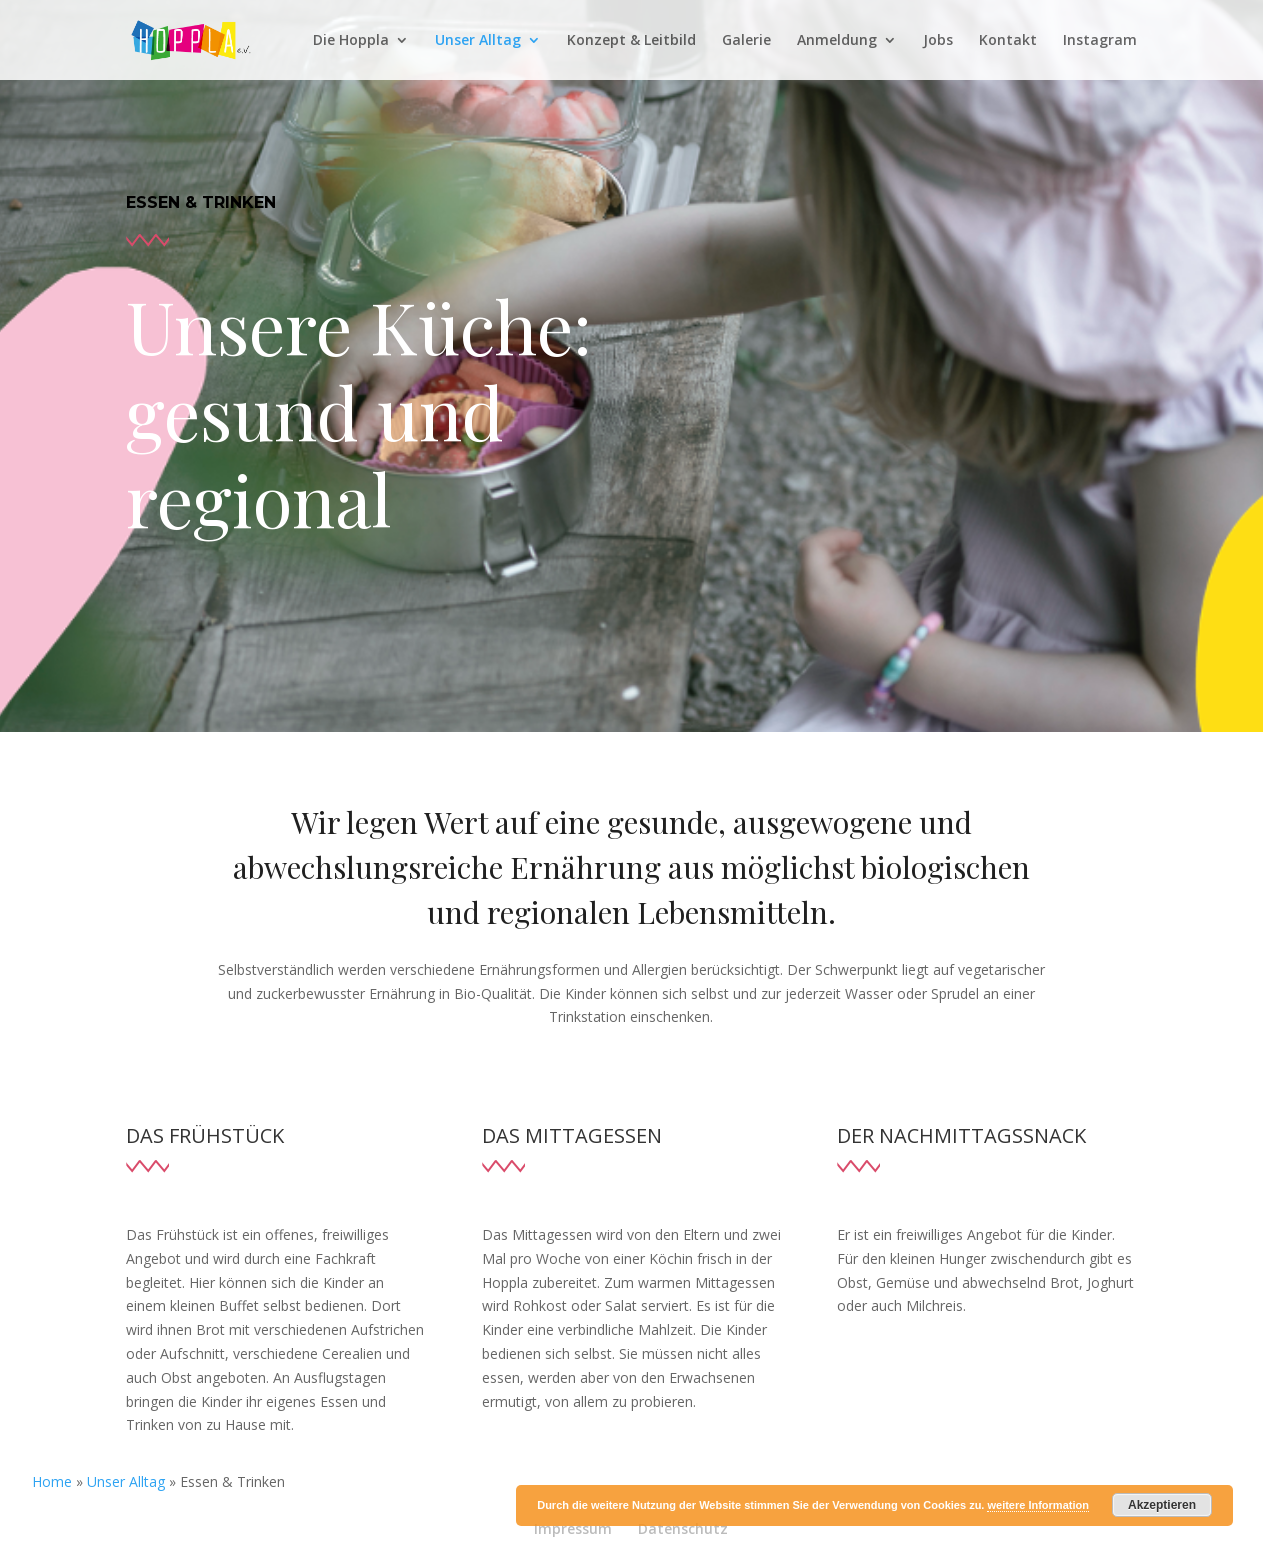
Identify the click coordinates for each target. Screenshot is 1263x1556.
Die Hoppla (351, 41)
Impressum (573, 1528)
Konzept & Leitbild (631, 41)
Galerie (746, 41)
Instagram (1100, 41)
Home (52, 1481)
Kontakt (1008, 41)
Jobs (938, 41)
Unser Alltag (478, 41)
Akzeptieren (1162, 1505)
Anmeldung (837, 41)
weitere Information (1037, 1505)
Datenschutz (683, 1528)
